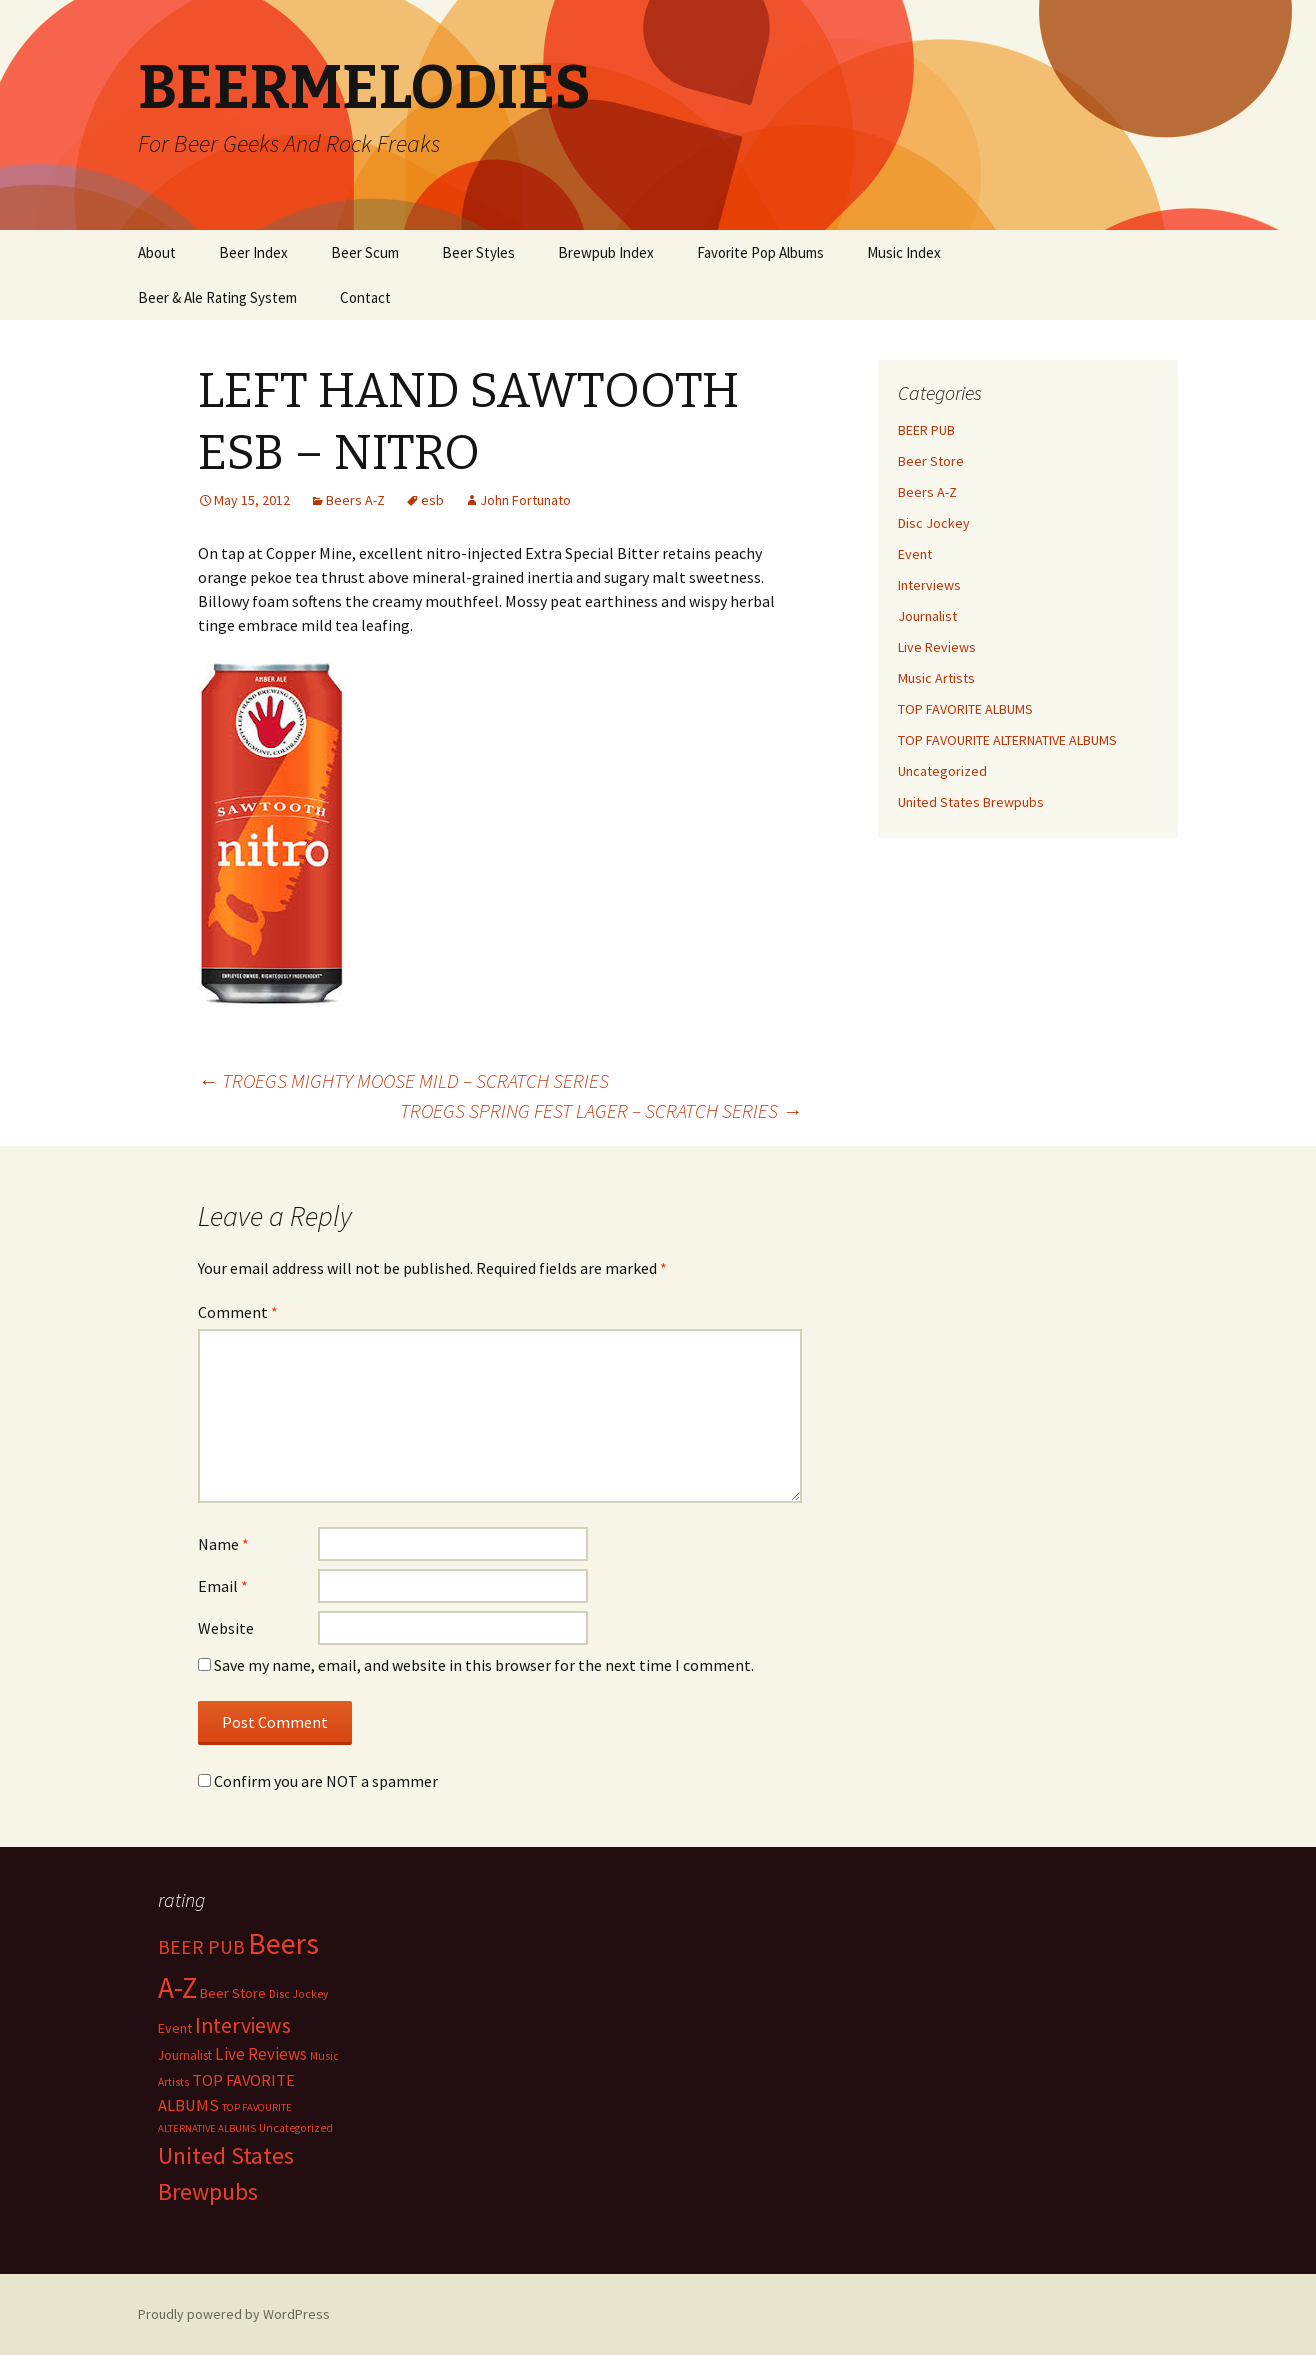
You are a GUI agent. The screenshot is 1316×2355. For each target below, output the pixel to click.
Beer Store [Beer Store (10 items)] (233, 1993)
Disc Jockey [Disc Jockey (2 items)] (298, 1994)
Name (223, 1544)
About (157, 252)
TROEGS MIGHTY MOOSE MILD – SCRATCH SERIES (403, 1080)
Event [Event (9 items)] (175, 2028)
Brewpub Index (606, 252)
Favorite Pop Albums (760, 252)
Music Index (904, 252)
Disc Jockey (934, 523)
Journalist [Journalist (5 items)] (185, 2055)
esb (432, 500)
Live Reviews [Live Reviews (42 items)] (261, 2054)
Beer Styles (478, 252)
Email (223, 1586)
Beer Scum (365, 252)
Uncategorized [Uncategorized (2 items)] (296, 2128)
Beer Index (253, 252)
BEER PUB (926, 430)
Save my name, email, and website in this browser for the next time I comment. (484, 1665)
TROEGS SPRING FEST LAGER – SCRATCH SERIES (601, 1110)
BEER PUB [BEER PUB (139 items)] (201, 1947)
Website (226, 1628)
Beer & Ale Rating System (217, 297)
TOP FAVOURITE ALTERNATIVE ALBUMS (1007, 740)
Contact (365, 297)
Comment (238, 1312)
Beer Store (931, 461)
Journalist (927, 616)
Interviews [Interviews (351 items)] (243, 2025)
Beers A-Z (355, 500)
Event (915, 554)
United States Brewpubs (971, 802)
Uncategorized (942, 771)
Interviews (929, 585)
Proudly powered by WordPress (234, 2314)
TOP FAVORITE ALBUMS (965, 709)
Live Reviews (937, 647)
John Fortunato (525, 500)
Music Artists (936, 678)
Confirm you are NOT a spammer (318, 1781)
